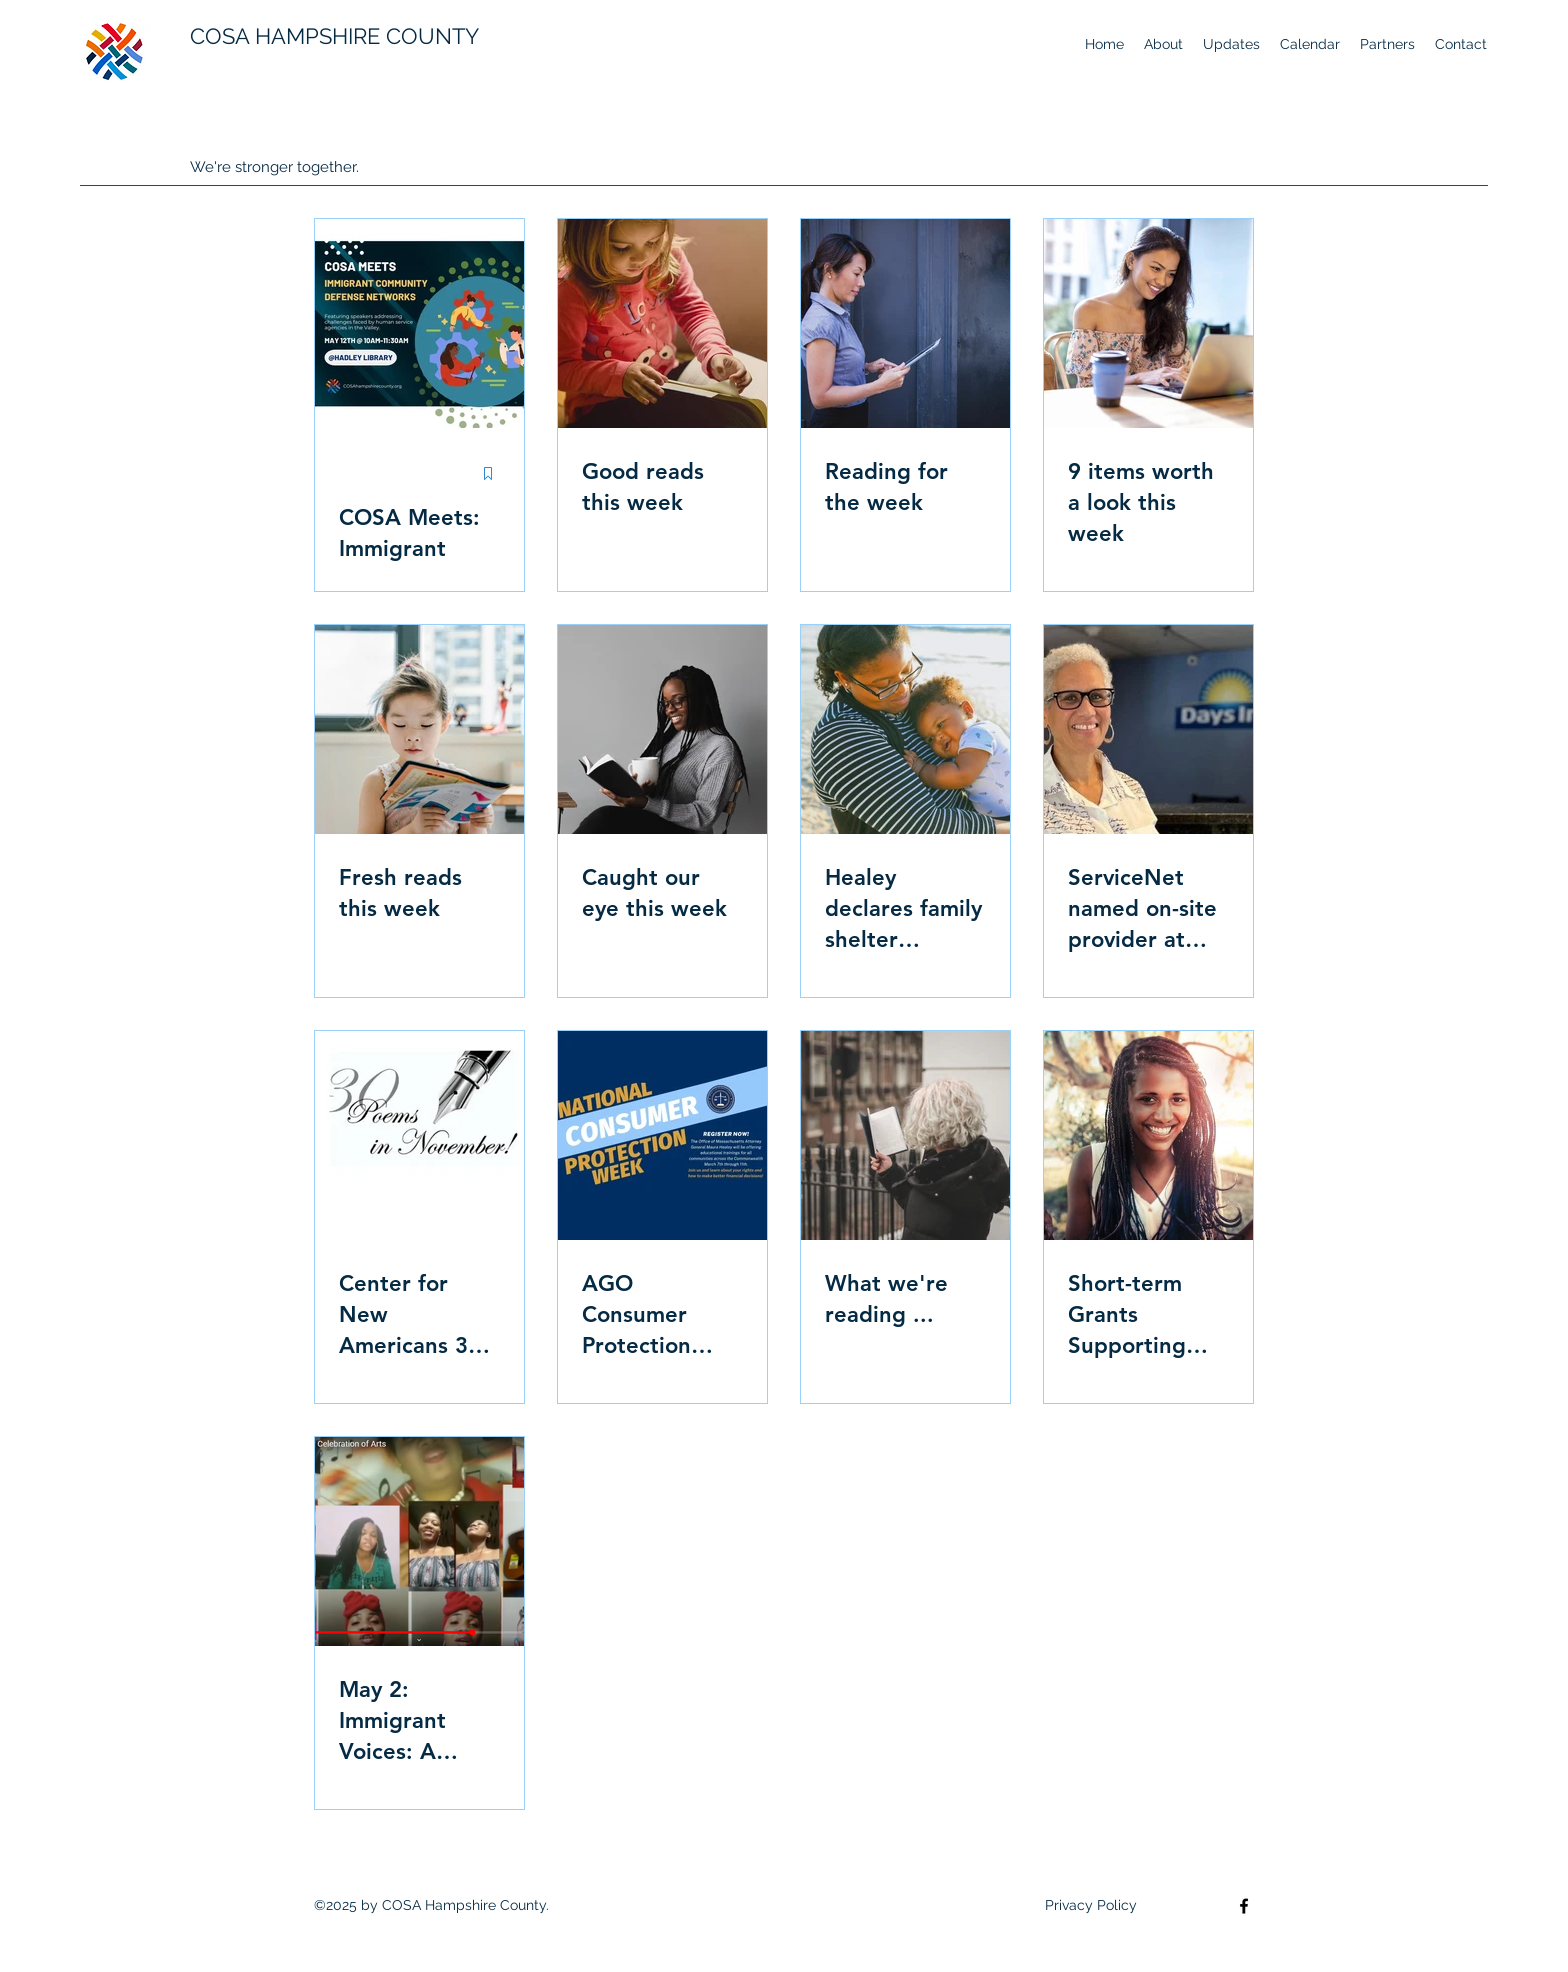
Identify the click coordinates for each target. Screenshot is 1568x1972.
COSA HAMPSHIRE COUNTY (334, 36)
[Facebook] (1244, 1906)
